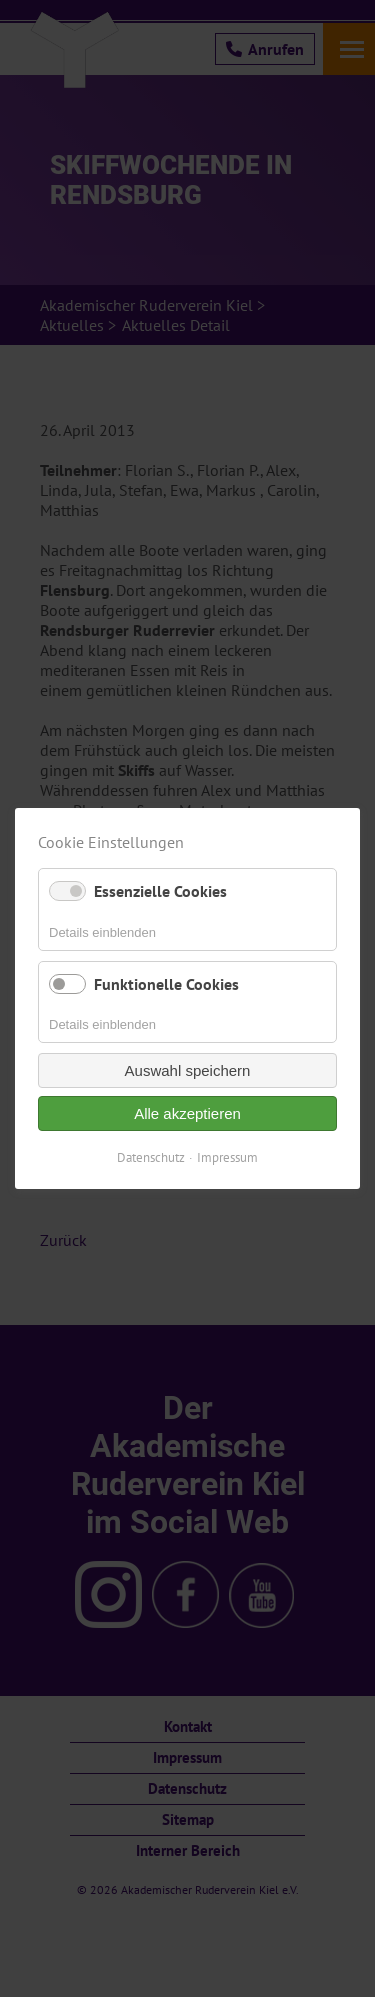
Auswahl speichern (188, 1070)
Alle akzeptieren (187, 1113)
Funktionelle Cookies (166, 984)
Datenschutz (151, 1157)
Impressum (227, 1157)
